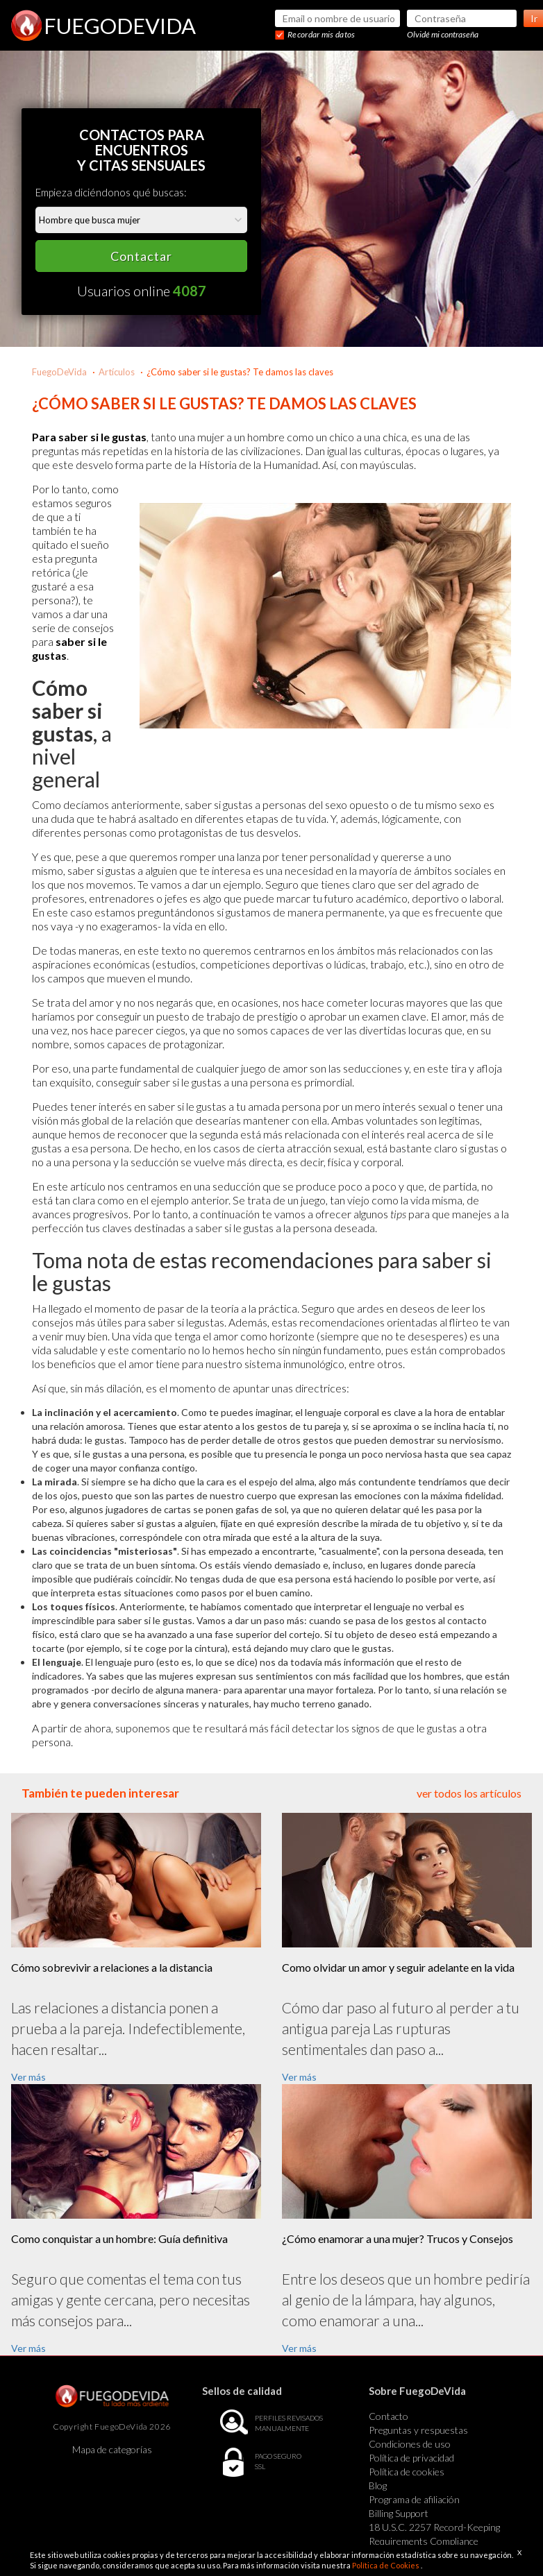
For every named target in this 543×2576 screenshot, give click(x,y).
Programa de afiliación (414, 2499)
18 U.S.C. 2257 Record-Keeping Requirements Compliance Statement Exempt (434, 2541)
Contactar (141, 256)
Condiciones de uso (410, 2444)
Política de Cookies (386, 2565)
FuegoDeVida (59, 371)
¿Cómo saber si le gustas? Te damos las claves (240, 371)
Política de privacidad (411, 2458)
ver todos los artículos (469, 1793)
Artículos (117, 371)
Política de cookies (406, 2471)
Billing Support (398, 2513)
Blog (378, 2485)
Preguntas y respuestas (418, 2430)
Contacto (388, 2416)
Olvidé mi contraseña (442, 34)
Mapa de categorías (112, 2449)
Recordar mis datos (321, 34)
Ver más (28, 2077)
